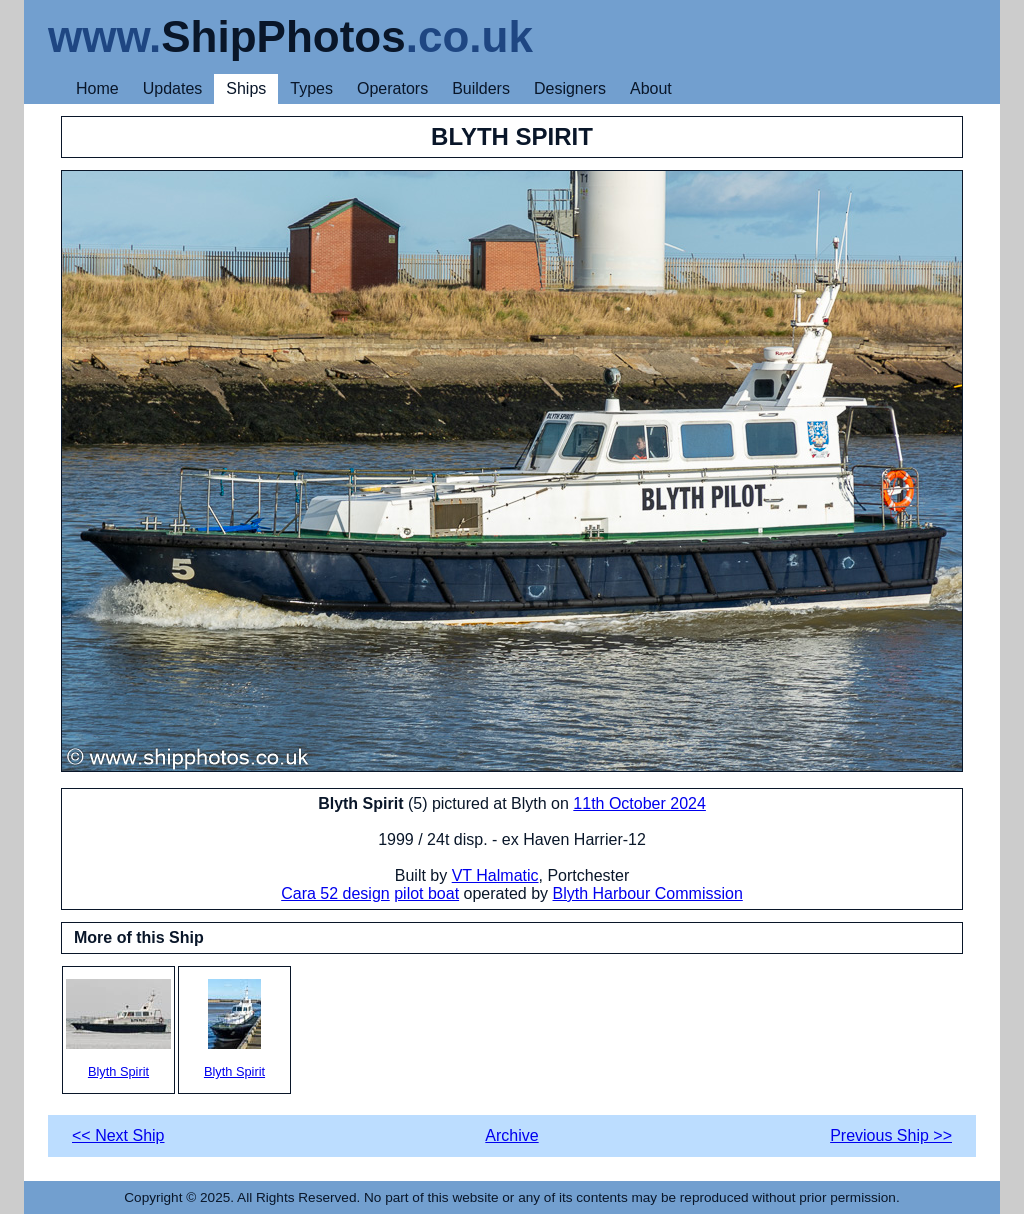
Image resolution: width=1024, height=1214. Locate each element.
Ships (246, 88)
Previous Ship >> (891, 1135)
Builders (481, 88)
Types (311, 88)
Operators (392, 88)
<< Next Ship (118, 1135)
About (651, 88)
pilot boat (426, 893)
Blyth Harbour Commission (648, 893)
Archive (511, 1135)
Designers (570, 88)
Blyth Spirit (118, 1029)
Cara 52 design (335, 893)
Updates (173, 88)
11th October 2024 (639, 803)
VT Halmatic (495, 875)
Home (97, 88)
